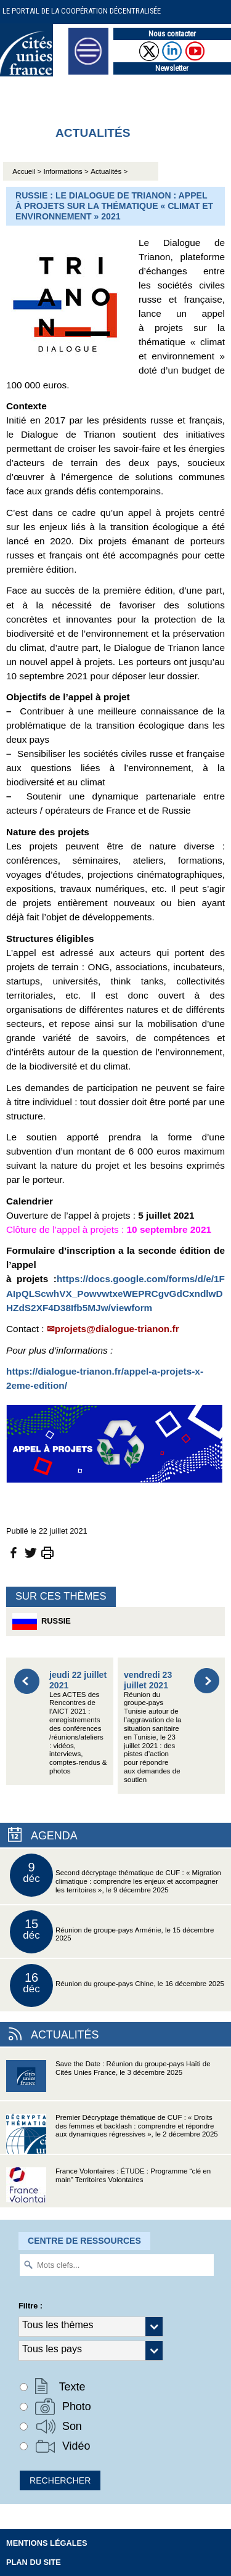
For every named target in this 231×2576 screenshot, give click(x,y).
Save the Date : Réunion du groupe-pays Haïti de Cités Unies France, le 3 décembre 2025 (108, 2080)
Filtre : (30, 2305)
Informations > (66, 171)
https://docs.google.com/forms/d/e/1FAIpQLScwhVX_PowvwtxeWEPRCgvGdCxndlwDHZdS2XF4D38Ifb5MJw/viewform (115, 1293)
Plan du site (33, 2562)
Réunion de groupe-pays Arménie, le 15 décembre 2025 (112, 1931)
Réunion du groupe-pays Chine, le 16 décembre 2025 (117, 1985)
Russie (41, 1621)
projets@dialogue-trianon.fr (117, 1328)
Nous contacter (172, 33)
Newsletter (171, 68)
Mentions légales (46, 2543)
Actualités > (109, 171)
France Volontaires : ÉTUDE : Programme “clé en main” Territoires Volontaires (108, 2187)
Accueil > (27, 171)
